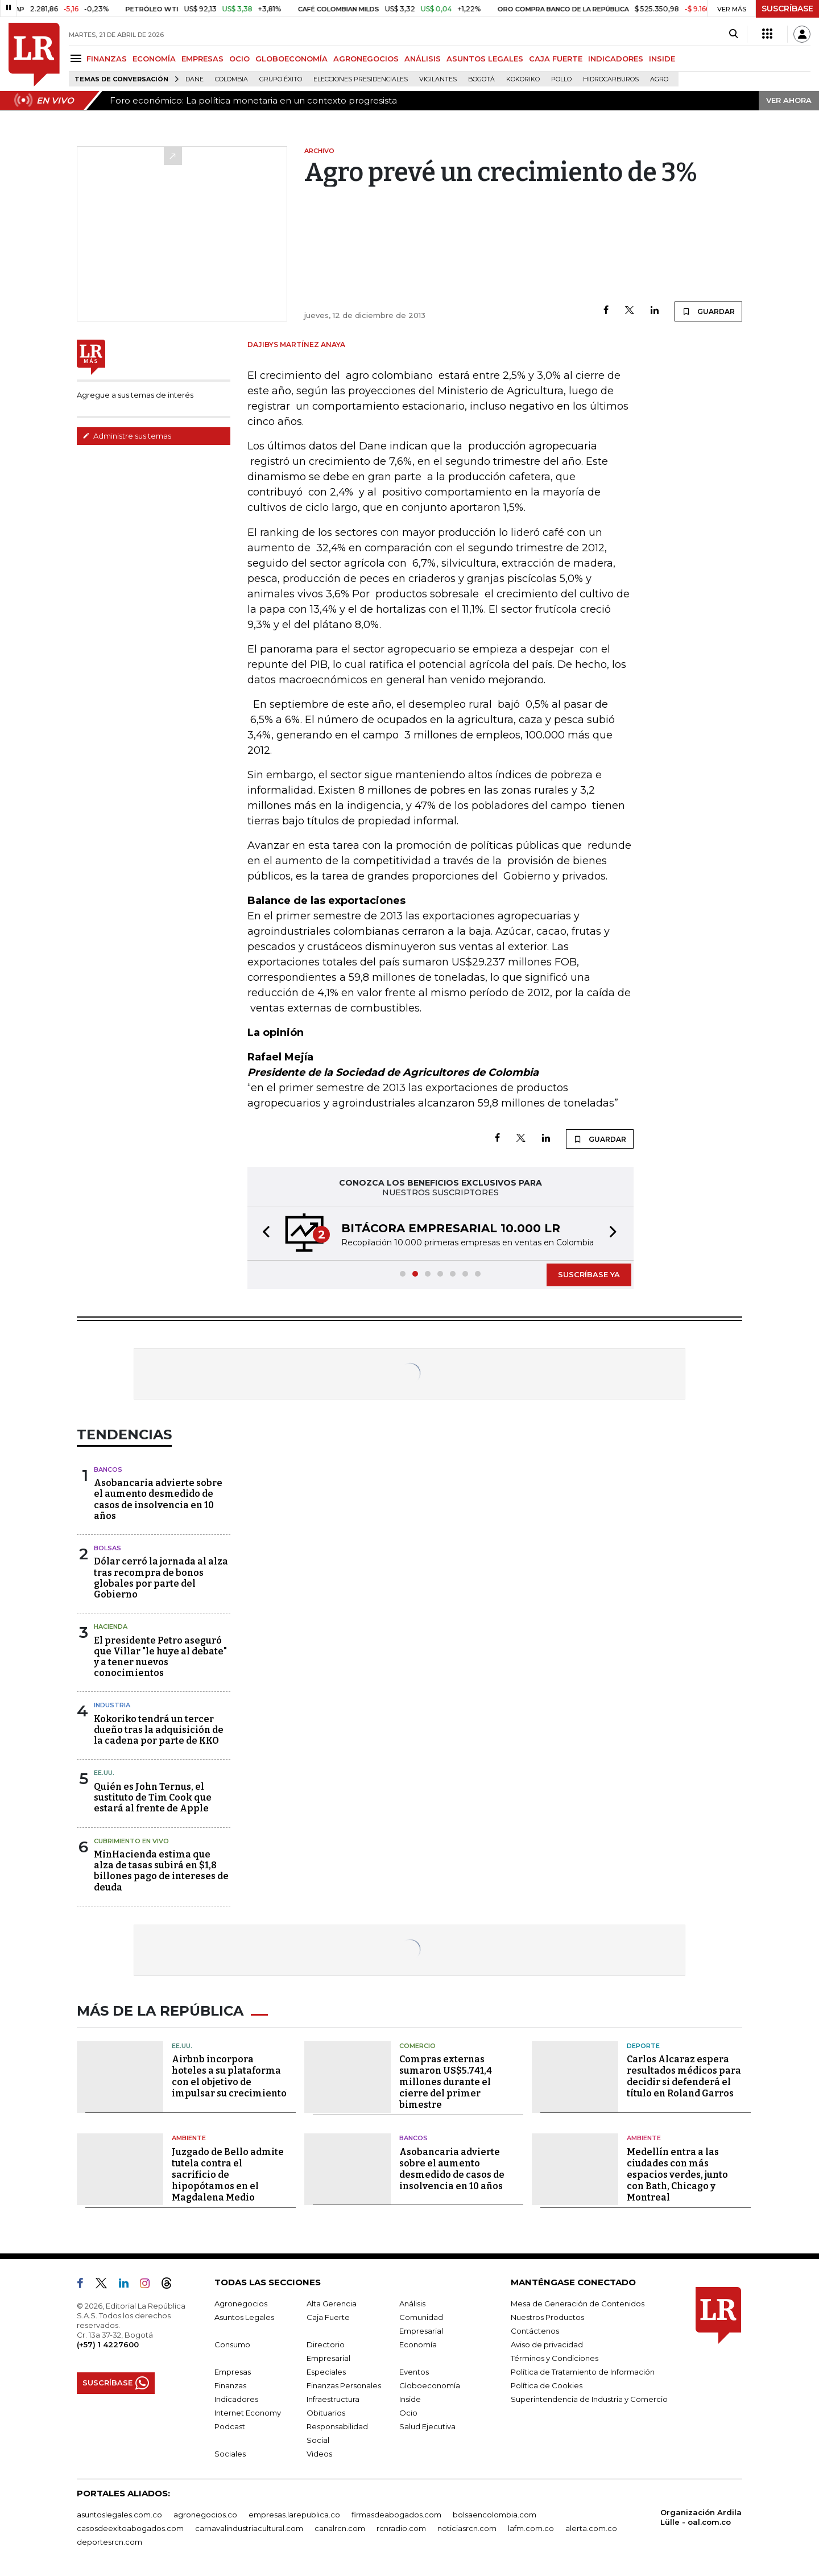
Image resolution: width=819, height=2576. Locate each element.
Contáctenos (535, 2330)
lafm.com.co (531, 2528)
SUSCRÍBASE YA (589, 1274)
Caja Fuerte (328, 2317)
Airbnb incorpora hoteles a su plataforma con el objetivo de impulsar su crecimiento (229, 2076)
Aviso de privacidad (547, 2344)
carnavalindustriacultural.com (249, 2528)
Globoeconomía (429, 2385)
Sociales (230, 2453)
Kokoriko (523, 79)
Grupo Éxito (280, 79)
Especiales (326, 2371)
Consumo (232, 2344)
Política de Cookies (546, 2385)
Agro (659, 79)
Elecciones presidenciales (360, 79)
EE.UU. (104, 1773)
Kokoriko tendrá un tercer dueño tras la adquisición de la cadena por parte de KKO (159, 1730)
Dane (194, 79)
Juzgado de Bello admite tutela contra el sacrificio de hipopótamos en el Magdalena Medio (228, 2174)
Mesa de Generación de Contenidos (577, 2303)
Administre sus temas (126, 435)
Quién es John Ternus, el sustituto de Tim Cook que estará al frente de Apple (153, 1797)
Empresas (232, 2371)
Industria (112, 1705)
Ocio (408, 2412)
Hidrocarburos (611, 79)
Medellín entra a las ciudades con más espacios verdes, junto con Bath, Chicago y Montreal (677, 2174)
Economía (418, 2344)
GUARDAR (708, 311)
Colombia (231, 79)
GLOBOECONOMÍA (291, 58)
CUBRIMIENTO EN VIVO (131, 1841)
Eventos (414, 2371)
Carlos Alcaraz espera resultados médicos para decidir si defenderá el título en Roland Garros (684, 2076)
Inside (410, 2399)
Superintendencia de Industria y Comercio (589, 2399)
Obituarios (326, 2412)
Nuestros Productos (547, 2317)
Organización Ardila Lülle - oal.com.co (701, 2517)
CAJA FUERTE (555, 58)
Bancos (108, 1469)
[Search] (733, 34)
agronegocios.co (205, 2514)
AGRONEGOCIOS (366, 58)
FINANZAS (106, 58)
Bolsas (107, 1548)
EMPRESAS (202, 58)
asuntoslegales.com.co (119, 2514)
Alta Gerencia (332, 2303)
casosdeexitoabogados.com (130, 2528)
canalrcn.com (340, 2528)
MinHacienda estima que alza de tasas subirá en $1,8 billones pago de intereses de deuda (161, 1871)
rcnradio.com (401, 2528)
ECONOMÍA (154, 58)
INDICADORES (615, 58)
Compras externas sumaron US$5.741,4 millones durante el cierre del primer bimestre (445, 2082)
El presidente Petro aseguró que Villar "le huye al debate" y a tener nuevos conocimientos (160, 1657)
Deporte (643, 2046)
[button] (262, 1233)
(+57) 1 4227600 (108, 2344)
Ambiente (189, 2138)
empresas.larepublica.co (294, 2514)
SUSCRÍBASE (787, 8)
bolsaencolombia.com (494, 2514)
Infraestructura (333, 2399)
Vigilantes (438, 79)
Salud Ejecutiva (427, 2426)
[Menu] (77, 58)
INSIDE (662, 58)
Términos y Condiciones (554, 2358)
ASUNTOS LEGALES (484, 58)
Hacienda (110, 1626)
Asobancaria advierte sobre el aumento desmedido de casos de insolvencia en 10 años (158, 1499)
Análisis (412, 2303)
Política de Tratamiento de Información (583, 2371)
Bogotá (481, 79)
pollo (561, 79)
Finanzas (230, 2385)
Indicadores (236, 2399)
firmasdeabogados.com (396, 2514)
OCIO (239, 58)
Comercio (417, 2046)
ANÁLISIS (422, 58)
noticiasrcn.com (467, 2528)
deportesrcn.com (109, 2541)
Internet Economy (247, 2412)
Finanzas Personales (344, 2385)
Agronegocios (240, 2303)
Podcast (229, 2426)
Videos (319, 2453)
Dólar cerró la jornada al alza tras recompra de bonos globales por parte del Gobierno (161, 1578)
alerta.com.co (591, 2528)
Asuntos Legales (244, 2317)
